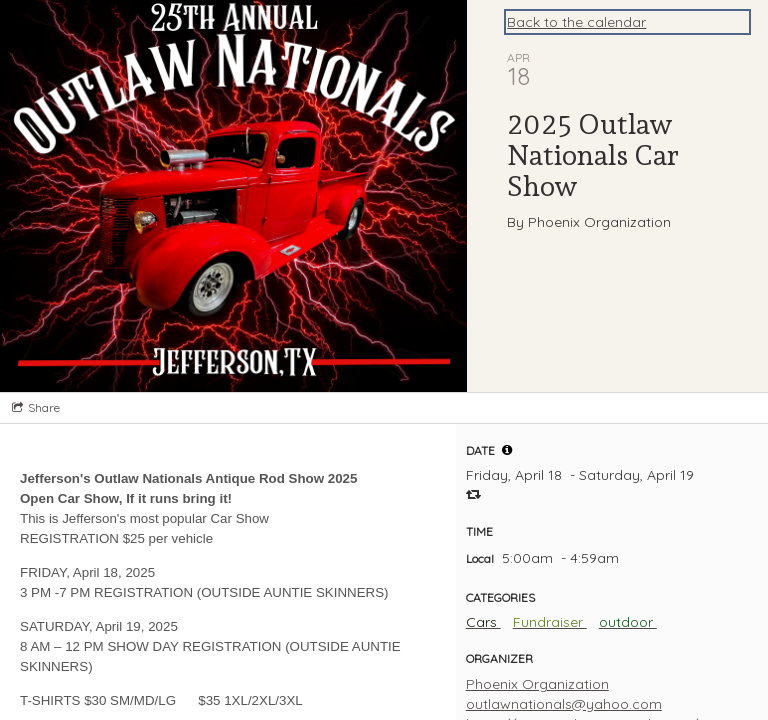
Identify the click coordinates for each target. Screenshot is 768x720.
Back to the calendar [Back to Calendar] (576, 22)
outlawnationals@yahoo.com (564, 704)
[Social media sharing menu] (34, 408)
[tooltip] (507, 450)
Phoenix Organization (537, 684)
